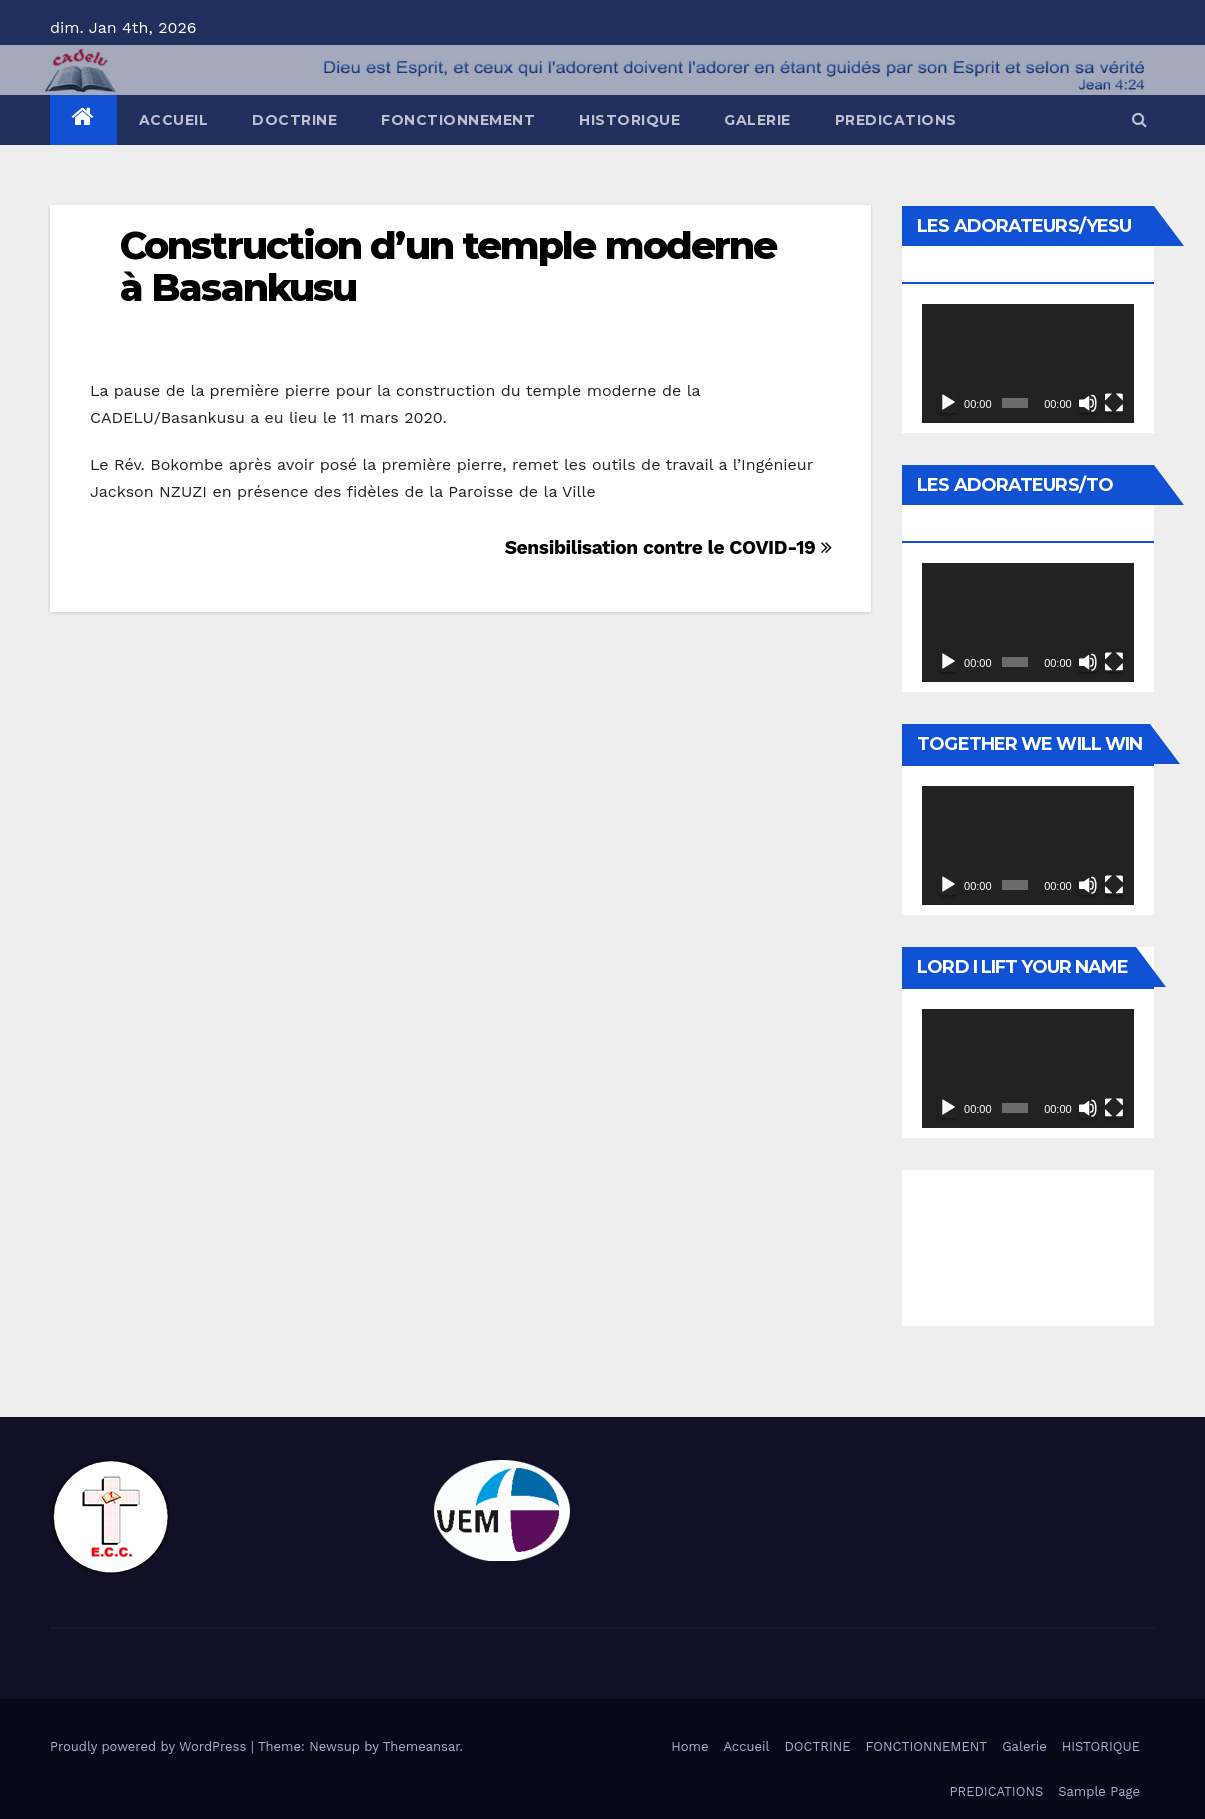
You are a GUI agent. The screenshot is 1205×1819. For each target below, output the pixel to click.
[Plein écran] (1114, 403)
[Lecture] (948, 403)
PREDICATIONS (896, 120)
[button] (1139, 119)
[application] (1028, 363)
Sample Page (1099, 1791)
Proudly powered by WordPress (150, 1746)
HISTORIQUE (629, 120)
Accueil (174, 120)
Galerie (757, 120)
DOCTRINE (294, 120)
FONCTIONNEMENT (458, 120)
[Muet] (1088, 403)
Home (689, 1746)
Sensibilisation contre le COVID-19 (668, 547)
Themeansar (421, 1746)
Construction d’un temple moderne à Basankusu (448, 266)
